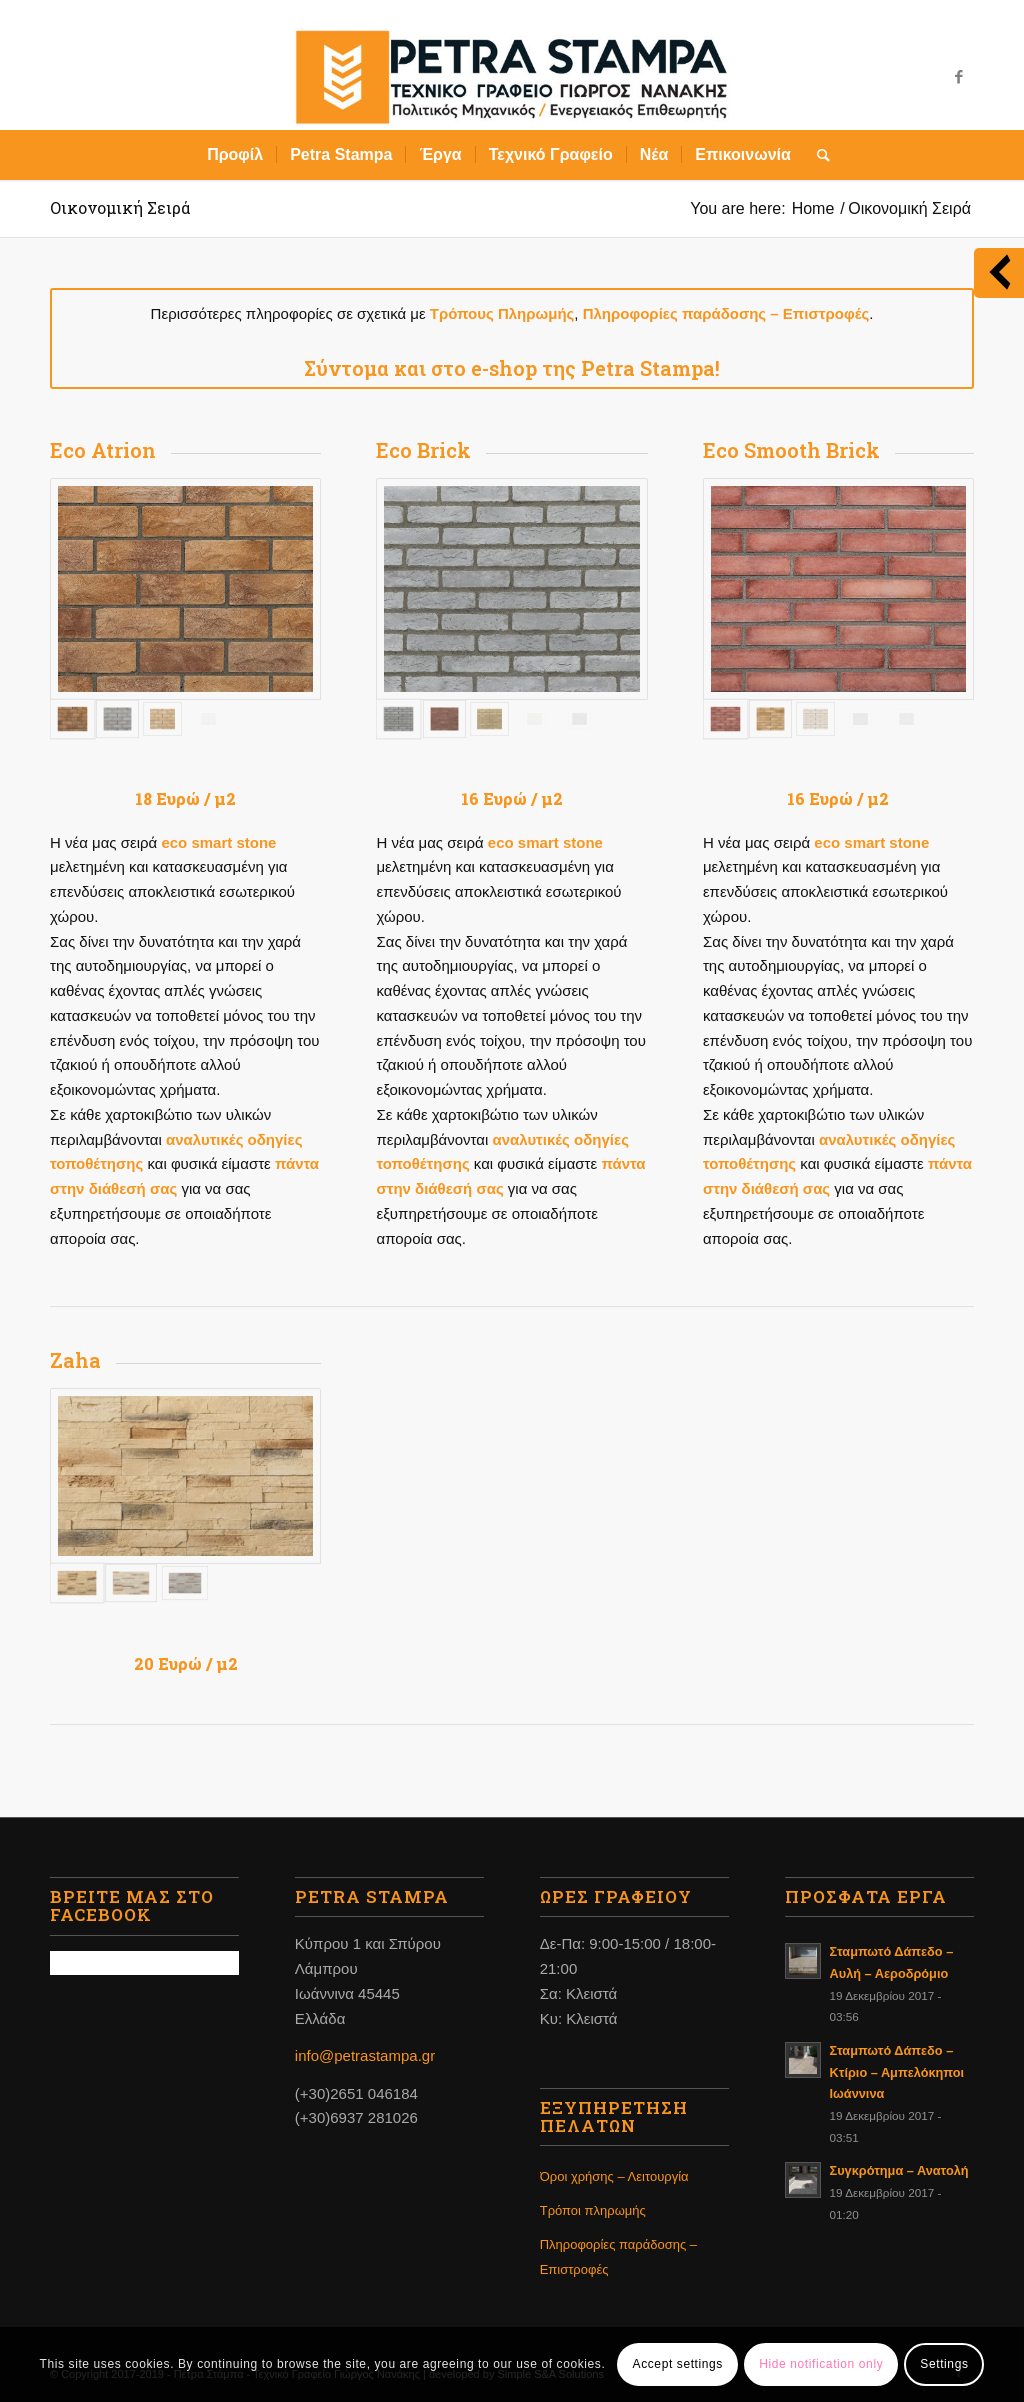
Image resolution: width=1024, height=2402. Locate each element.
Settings (944, 2364)
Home (813, 208)
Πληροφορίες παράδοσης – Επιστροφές (618, 2257)
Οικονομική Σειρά (120, 207)
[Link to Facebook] (959, 77)
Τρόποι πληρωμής (593, 2210)
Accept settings (678, 2364)
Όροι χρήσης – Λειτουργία (614, 2176)
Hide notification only (821, 2364)
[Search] (817, 155)
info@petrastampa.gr (365, 2055)
